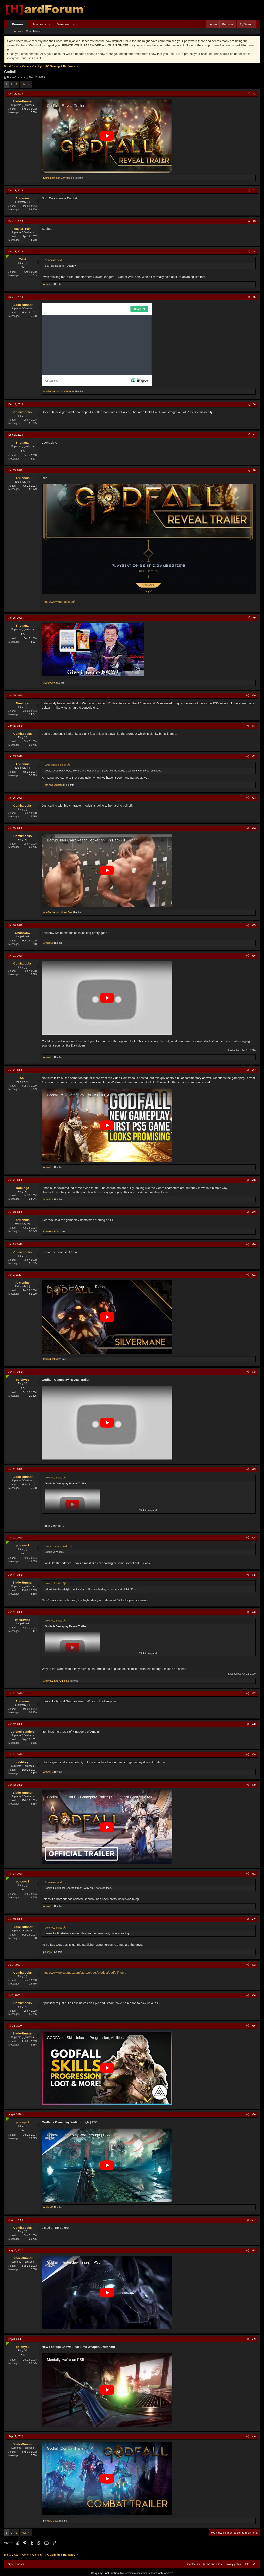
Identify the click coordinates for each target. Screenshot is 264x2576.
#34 (254, 1993)
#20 (254, 1242)
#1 (254, 93)
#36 (254, 2112)
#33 (254, 1962)
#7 (254, 432)
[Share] (249, 93)
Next (24, 84)
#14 (254, 826)
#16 (254, 953)
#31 (254, 1871)
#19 (254, 1210)
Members (63, 24)
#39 (254, 2337)
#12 (254, 754)
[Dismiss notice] (255, 41)
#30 (254, 1782)
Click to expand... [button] (149, 1508)
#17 (254, 1068)
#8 (254, 468)
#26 (254, 1610)
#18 (254, 1178)
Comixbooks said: (55, 762)
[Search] (246, 24)
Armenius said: (53, 260)
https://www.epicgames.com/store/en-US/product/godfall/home (84, 1970)
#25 (254, 1573)
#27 (254, 1691)
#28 (254, 1722)
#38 (254, 2248)
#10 (254, 693)
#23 (254, 1467)
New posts (39, 24)
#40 (254, 2434)
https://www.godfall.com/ (58, 599)
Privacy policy (233, 2562)
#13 (254, 795)
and (58, 177)
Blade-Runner (15, 77)
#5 (254, 297)
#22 (254, 1369)
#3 (254, 221)
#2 (254, 190)
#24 (254, 1535)
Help (246, 2562)
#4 (254, 251)
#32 (254, 1917)
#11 (254, 724)
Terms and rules (212, 2562)
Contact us (193, 2562)
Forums (17, 24)
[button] (49, 24)
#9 (254, 615)
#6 (254, 402)
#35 (254, 2023)
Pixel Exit (109, 2571)
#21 (254, 1272)
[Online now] (6, 255)
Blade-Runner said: (56, 1544)
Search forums (35, 31)
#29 (254, 1752)
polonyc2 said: (53, 1475)
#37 (254, 2218)
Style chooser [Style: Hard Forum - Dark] (16, 2562)
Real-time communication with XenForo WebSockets (143, 2571)
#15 (254, 923)
